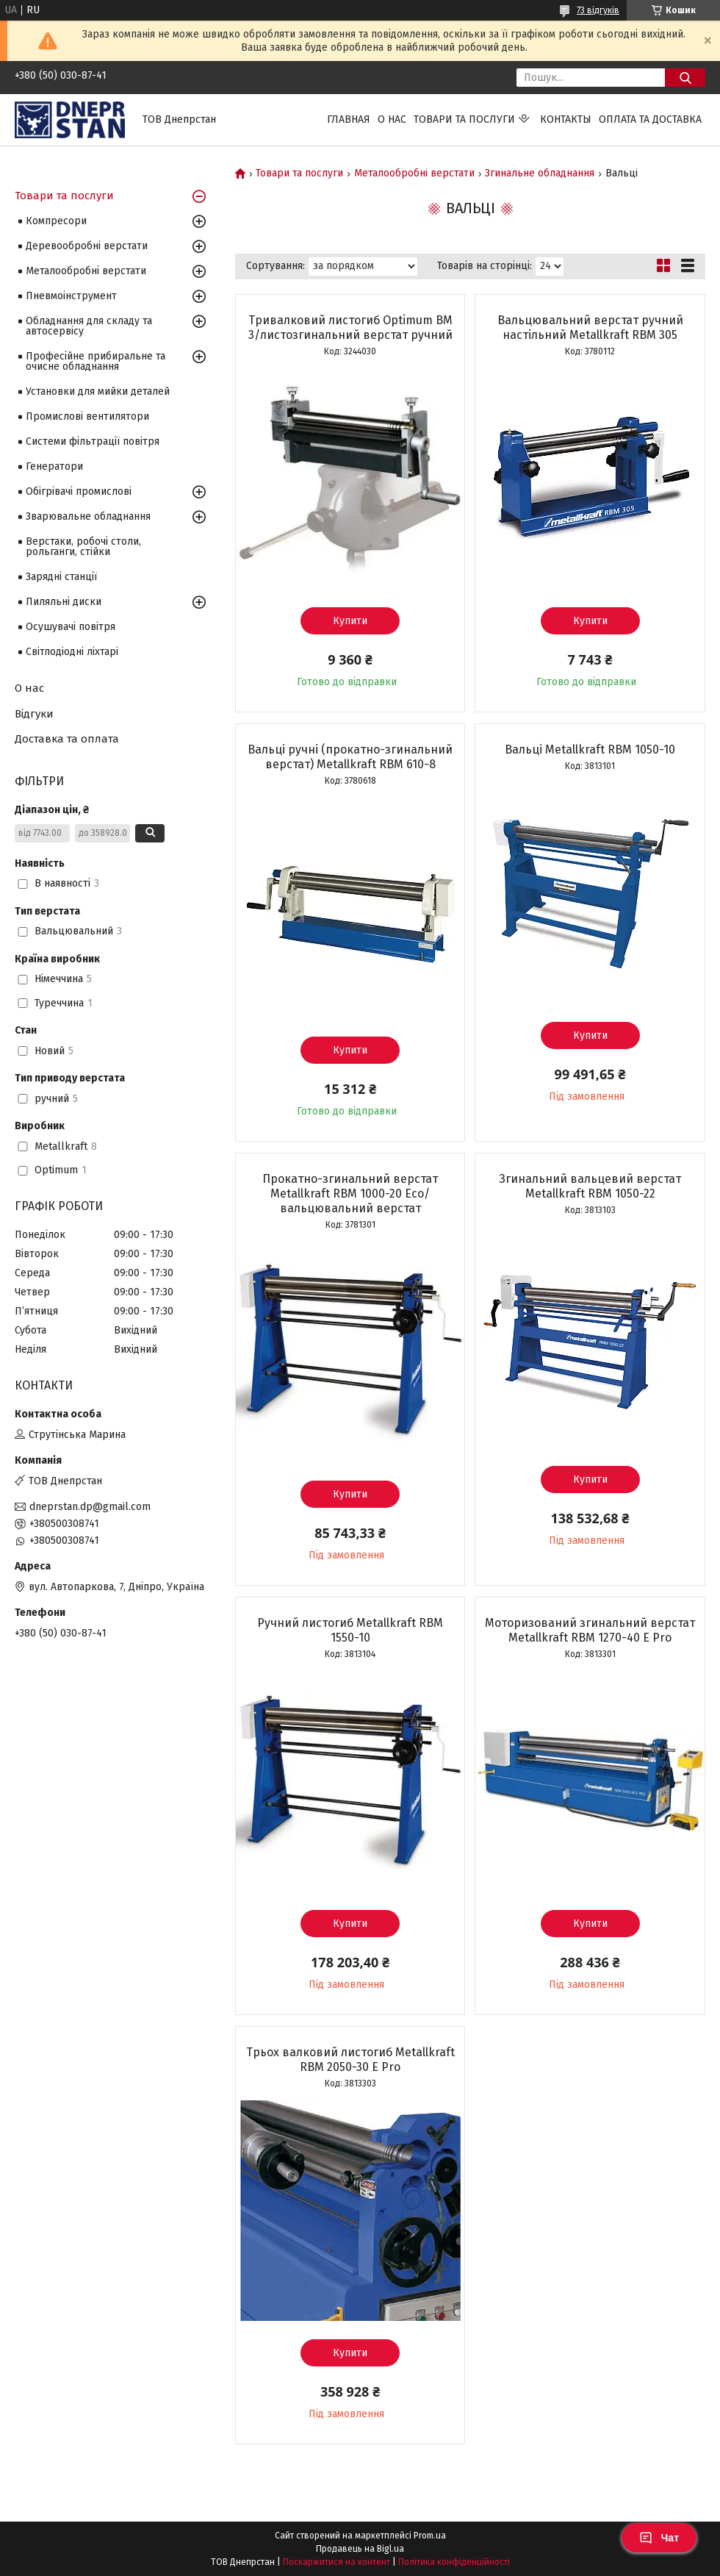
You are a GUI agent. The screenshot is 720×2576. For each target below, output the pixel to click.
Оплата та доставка (650, 119)
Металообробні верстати (414, 173)
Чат (659, 2537)
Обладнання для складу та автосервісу (89, 326)
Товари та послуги (464, 119)
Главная (348, 119)
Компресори (56, 221)
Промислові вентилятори (87, 416)
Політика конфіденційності (454, 2562)
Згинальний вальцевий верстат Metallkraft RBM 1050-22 (590, 1186)
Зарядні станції (61, 576)
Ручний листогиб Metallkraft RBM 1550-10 (350, 1630)
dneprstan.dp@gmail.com (90, 1506)
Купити (350, 621)
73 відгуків (598, 10)
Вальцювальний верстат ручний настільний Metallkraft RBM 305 (590, 327)
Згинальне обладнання (539, 173)
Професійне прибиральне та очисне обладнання (95, 361)
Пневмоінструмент (71, 296)
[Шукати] (685, 77)
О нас (392, 119)
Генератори (54, 466)
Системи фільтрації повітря (92, 441)
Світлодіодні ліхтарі (72, 651)
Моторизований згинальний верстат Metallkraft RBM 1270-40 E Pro (590, 1630)
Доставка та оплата (67, 738)
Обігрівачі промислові (79, 491)
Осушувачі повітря (70, 626)
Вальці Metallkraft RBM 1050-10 (590, 749)
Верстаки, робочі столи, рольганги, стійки (83, 546)
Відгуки (34, 713)
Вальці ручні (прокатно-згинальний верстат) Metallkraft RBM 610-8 (350, 757)
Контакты (565, 119)
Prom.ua (430, 2535)
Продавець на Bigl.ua (360, 2549)
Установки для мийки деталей (98, 391)
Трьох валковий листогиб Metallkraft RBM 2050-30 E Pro (350, 2059)
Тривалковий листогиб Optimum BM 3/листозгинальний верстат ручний (350, 327)
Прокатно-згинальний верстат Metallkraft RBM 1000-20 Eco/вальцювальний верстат (350, 1193)
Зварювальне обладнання (88, 516)
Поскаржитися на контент (336, 2562)
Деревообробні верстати (87, 246)
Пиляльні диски (63, 601)
